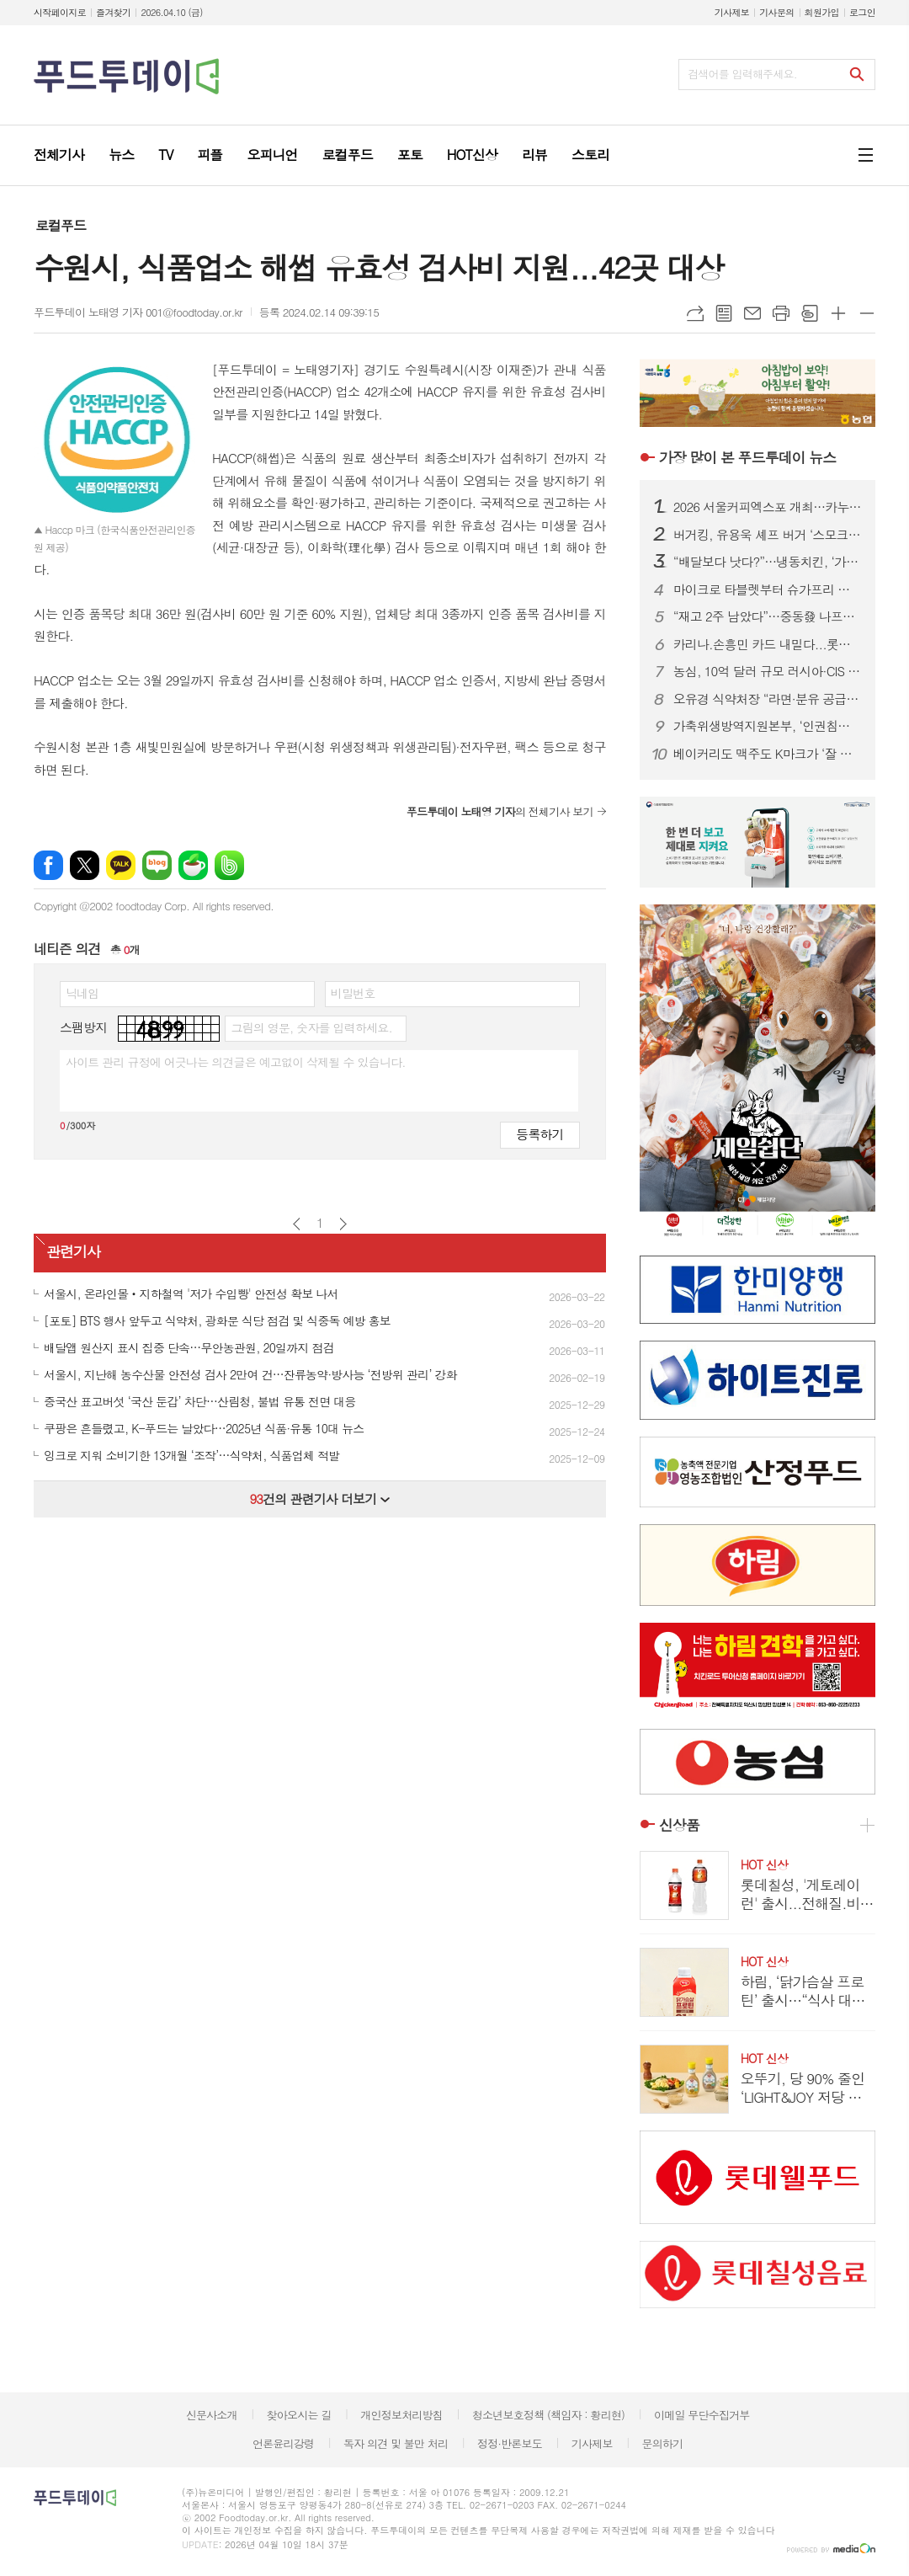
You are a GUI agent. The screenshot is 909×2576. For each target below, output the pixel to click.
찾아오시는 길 (299, 2415)
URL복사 (695, 313)
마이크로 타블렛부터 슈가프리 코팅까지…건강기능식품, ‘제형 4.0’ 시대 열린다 (767, 589)
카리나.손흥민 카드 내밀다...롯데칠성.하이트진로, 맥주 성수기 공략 (767, 644)
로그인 (862, 12)
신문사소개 (211, 2415)
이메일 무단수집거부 (702, 2415)
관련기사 (73, 1251)
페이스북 (48, 865)
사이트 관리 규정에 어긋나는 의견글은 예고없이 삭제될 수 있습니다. (236, 1062)
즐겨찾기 (113, 12)
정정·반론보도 (509, 2443)
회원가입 (822, 12)
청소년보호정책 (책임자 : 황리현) (548, 2415)
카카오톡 (121, 865)
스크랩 (809, 313)
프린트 (781, 313)
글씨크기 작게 (866, 313)
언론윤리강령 (283, 2443)
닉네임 (82, 993)
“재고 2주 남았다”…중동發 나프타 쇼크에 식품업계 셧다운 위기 (767, 616)
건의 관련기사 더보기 (319, 1498)
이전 (296, 1224)
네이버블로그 (157, 865)
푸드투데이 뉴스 (747, 457)
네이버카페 (193, 865)
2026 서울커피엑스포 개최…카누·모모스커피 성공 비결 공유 (767, 507)
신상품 (679, 1825)
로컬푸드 (60, 225)
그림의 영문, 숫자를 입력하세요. (311, 1027)
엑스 (84, 865)
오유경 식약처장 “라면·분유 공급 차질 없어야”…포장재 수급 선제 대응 (767, 699)
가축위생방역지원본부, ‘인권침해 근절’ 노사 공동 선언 (767, 725)
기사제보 (732, 12)
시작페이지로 (60, 12)
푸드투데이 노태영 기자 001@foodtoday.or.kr (138, 312)
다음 (343, 1224)
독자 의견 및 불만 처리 (395, 2443)
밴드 (229, 865)
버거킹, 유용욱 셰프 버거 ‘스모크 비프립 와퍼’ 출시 (767, 534)
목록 (723, 313)
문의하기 (662, 2443)
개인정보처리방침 (401, 2415)
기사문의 (776, 12)
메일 (752, 313)
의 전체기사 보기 (500, 811)
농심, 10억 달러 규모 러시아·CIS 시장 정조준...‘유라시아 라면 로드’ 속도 (767, 671)
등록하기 (539, 1134)
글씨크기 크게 (838, 313)
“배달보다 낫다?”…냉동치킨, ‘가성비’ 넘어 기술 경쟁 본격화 (767, 561)
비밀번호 (353, 993)
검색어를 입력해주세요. (742, 73)
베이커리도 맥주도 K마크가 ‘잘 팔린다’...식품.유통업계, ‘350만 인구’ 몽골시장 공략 (767, 753)
